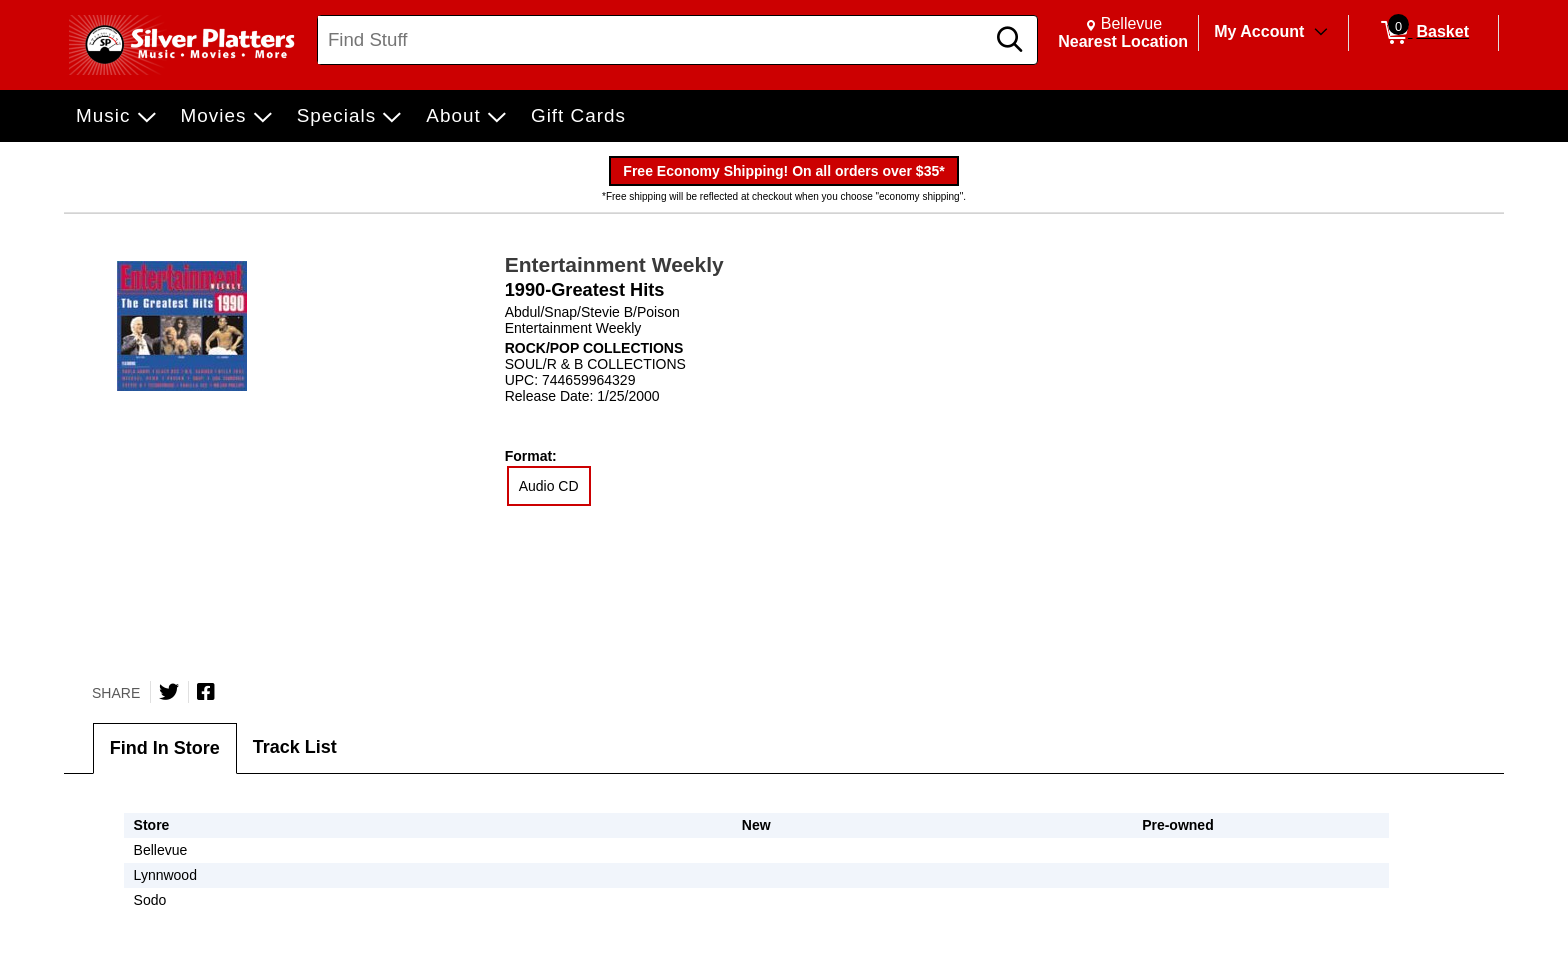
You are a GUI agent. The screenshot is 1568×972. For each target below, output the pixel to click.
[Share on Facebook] (206, 692)
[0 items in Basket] (1423, 33)
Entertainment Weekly (614, 264)
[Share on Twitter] (169, 692)
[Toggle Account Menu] (1321, 33)
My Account (1259, 31)
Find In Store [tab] (165, 748)
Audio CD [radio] (549, 486)
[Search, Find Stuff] (654, 40)
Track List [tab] (295, 747)
